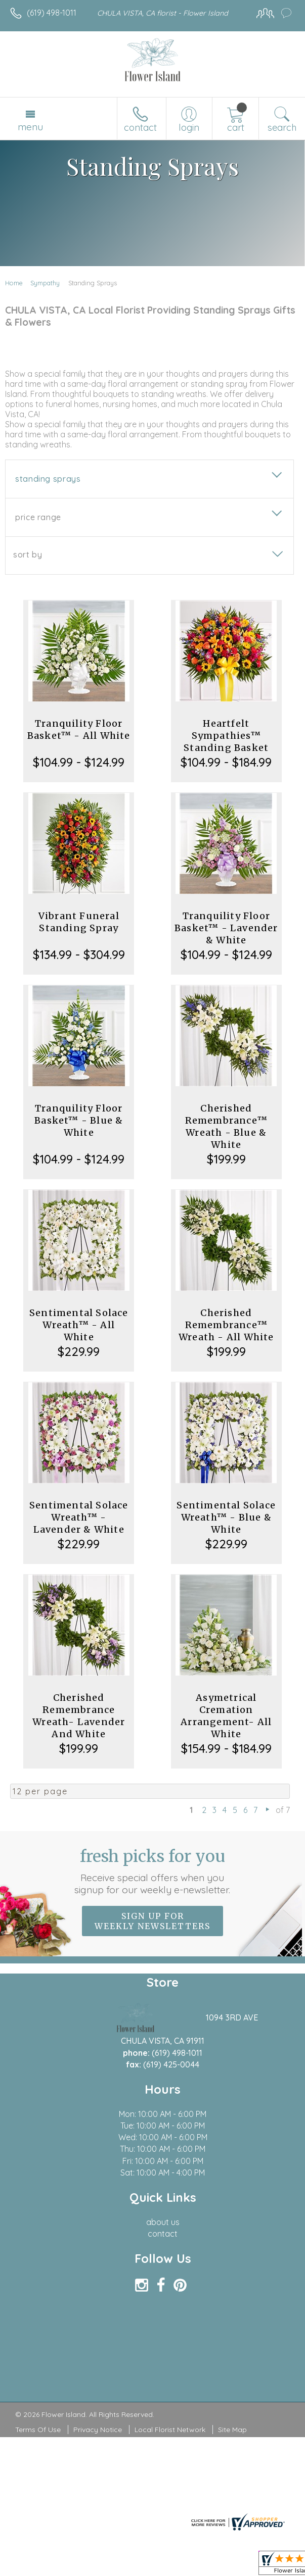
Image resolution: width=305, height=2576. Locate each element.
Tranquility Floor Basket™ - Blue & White (78, 1120)
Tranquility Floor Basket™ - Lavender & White (226, 928)
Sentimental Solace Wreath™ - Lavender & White (78, 1517)
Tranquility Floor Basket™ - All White (78, 729)
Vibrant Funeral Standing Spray (78, 922)
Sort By (27, 554)
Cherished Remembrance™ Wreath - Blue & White (226, 1126)
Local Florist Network (170, 2429)
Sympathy (45, 283)
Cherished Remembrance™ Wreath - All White (226, 1325)
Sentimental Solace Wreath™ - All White (78, 1325)
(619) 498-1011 (51, 13)
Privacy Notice (97, 2429)
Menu (30, 127)
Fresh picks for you (152, 1871)
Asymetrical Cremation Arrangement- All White (226, 1716)
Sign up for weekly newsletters (152, 1921)
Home (14, 283)
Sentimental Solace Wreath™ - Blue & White (226, 1517)
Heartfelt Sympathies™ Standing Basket (226, 735)
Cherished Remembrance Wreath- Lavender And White (78, 1716)
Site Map (232, 2429)
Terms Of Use (38, 2429)
